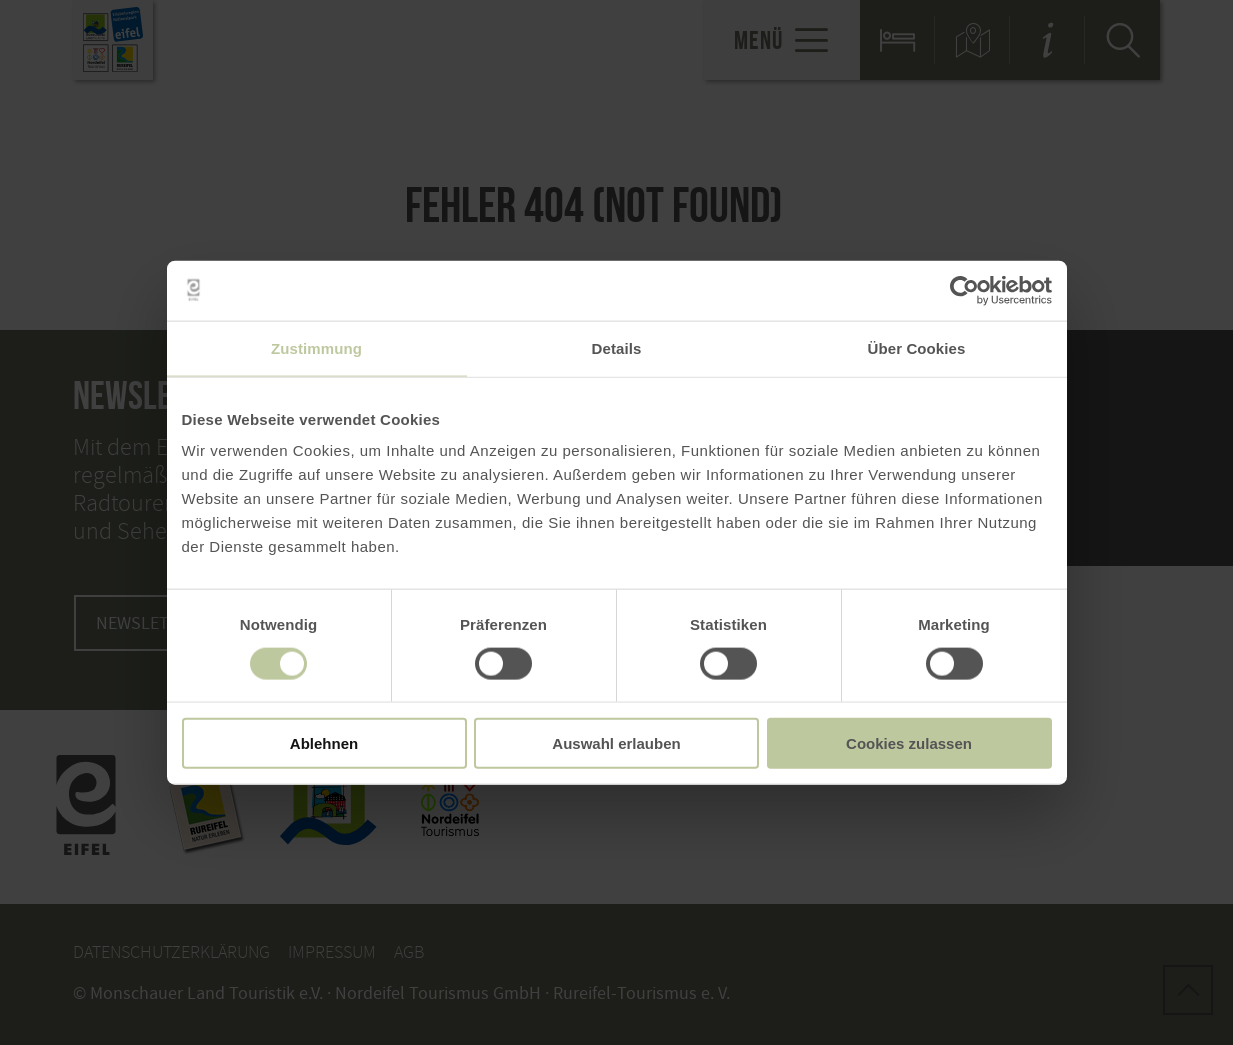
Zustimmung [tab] (316, 347)
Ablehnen (324, 743)
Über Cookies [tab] (917, 347)
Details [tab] (617, 347)
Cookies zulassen (909, 743)
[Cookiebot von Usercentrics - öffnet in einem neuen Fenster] (964, 290)
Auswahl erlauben (616, 743)
